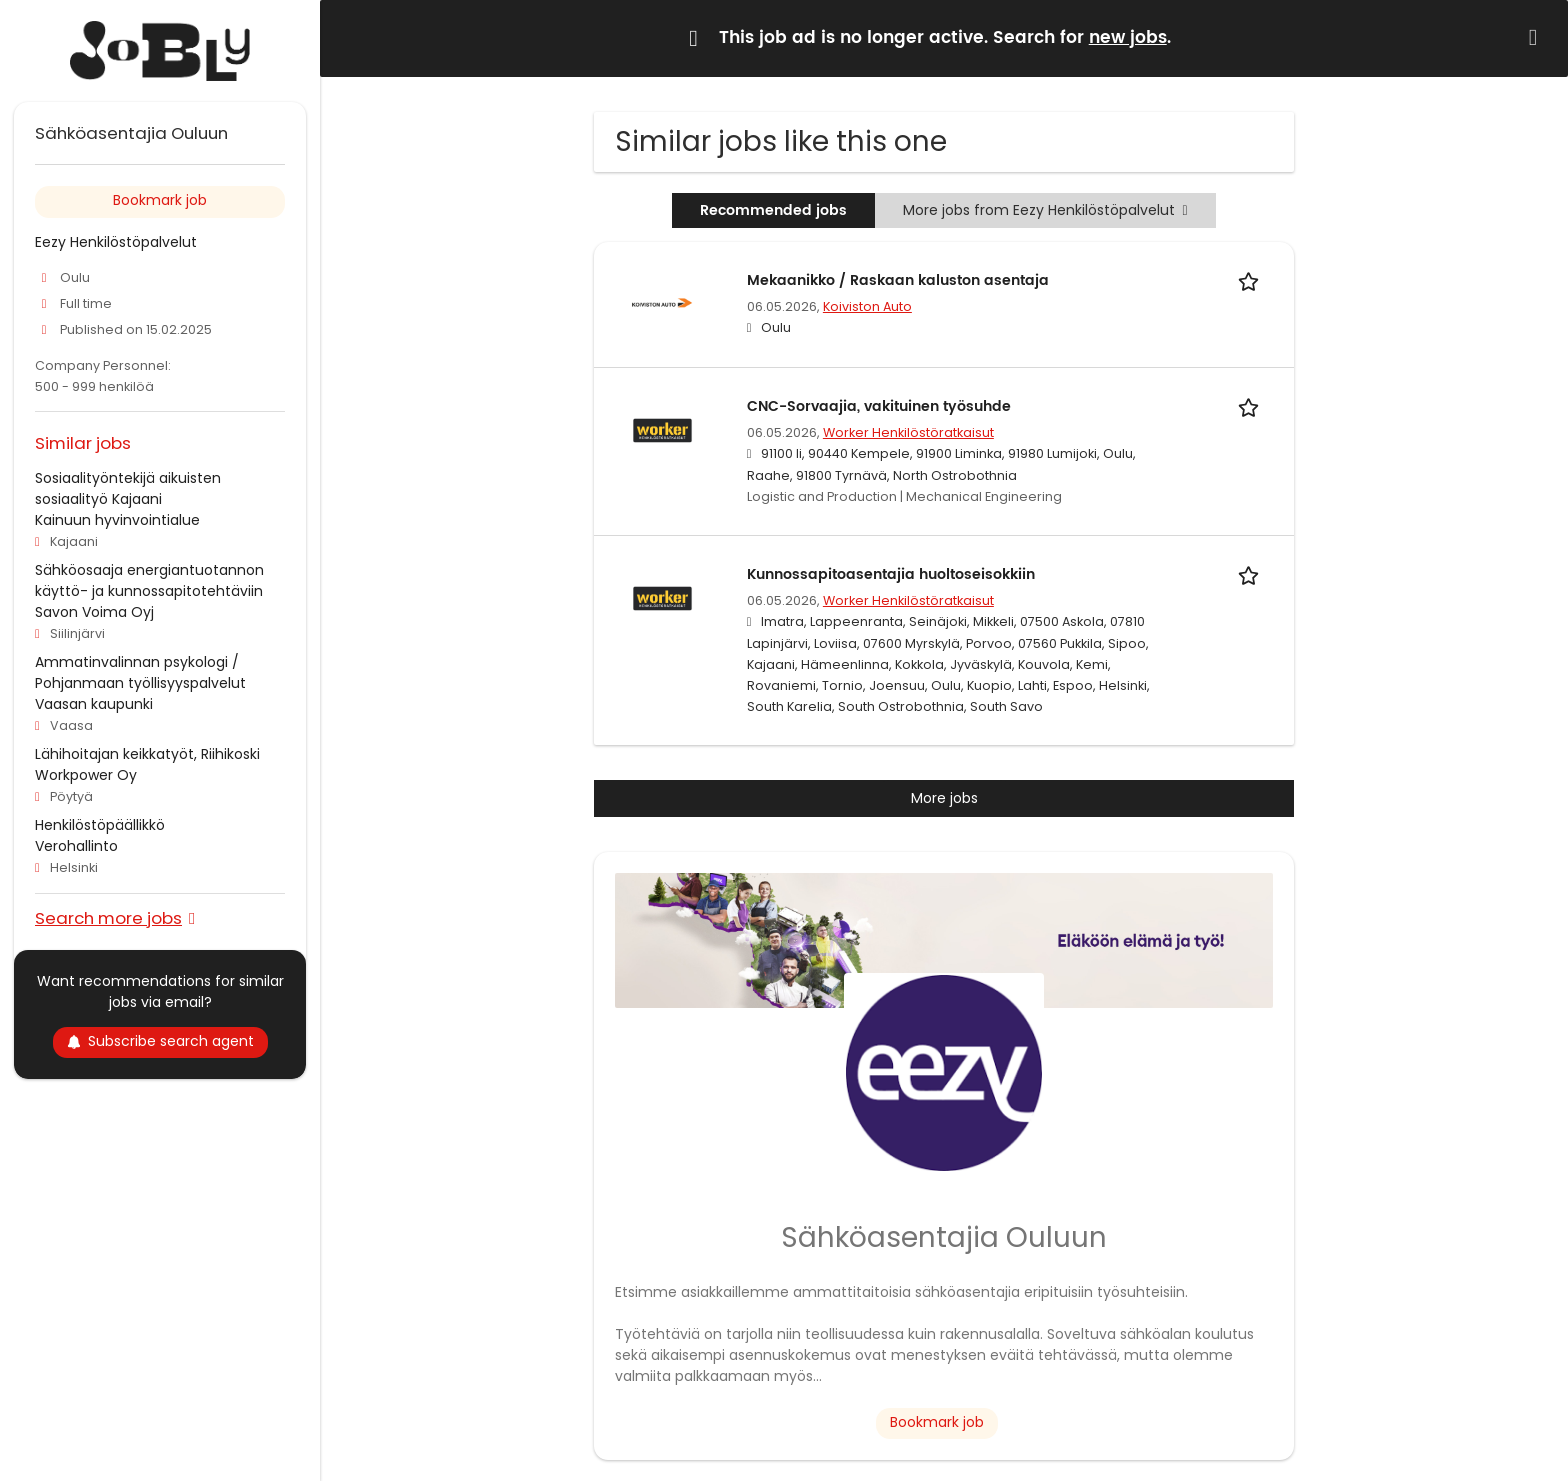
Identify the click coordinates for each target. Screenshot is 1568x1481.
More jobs (944, 798)
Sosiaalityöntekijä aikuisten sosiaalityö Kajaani (128, 488)
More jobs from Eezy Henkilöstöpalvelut (1045, 210)
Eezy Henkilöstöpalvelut (116, 242)
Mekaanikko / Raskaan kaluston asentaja (898, 280)
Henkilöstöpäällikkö (100, 825)
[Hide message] (1537, 37)
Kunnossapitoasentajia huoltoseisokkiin (891, 574)
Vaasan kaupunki (94, 704)
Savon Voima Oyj (94, 612)
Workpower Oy (86, 775)
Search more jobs (108, 917)
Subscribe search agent (160, 1041)
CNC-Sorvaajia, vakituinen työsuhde (879, 406)
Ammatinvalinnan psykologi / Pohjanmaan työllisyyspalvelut (140, 672)
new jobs (1128, 38)
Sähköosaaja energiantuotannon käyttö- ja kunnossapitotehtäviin (149, 580)
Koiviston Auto (867, 306)
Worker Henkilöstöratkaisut (908, 432)
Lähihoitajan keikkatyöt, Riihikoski (147, 754)
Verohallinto (76, 846)
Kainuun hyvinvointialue (117, 520)
